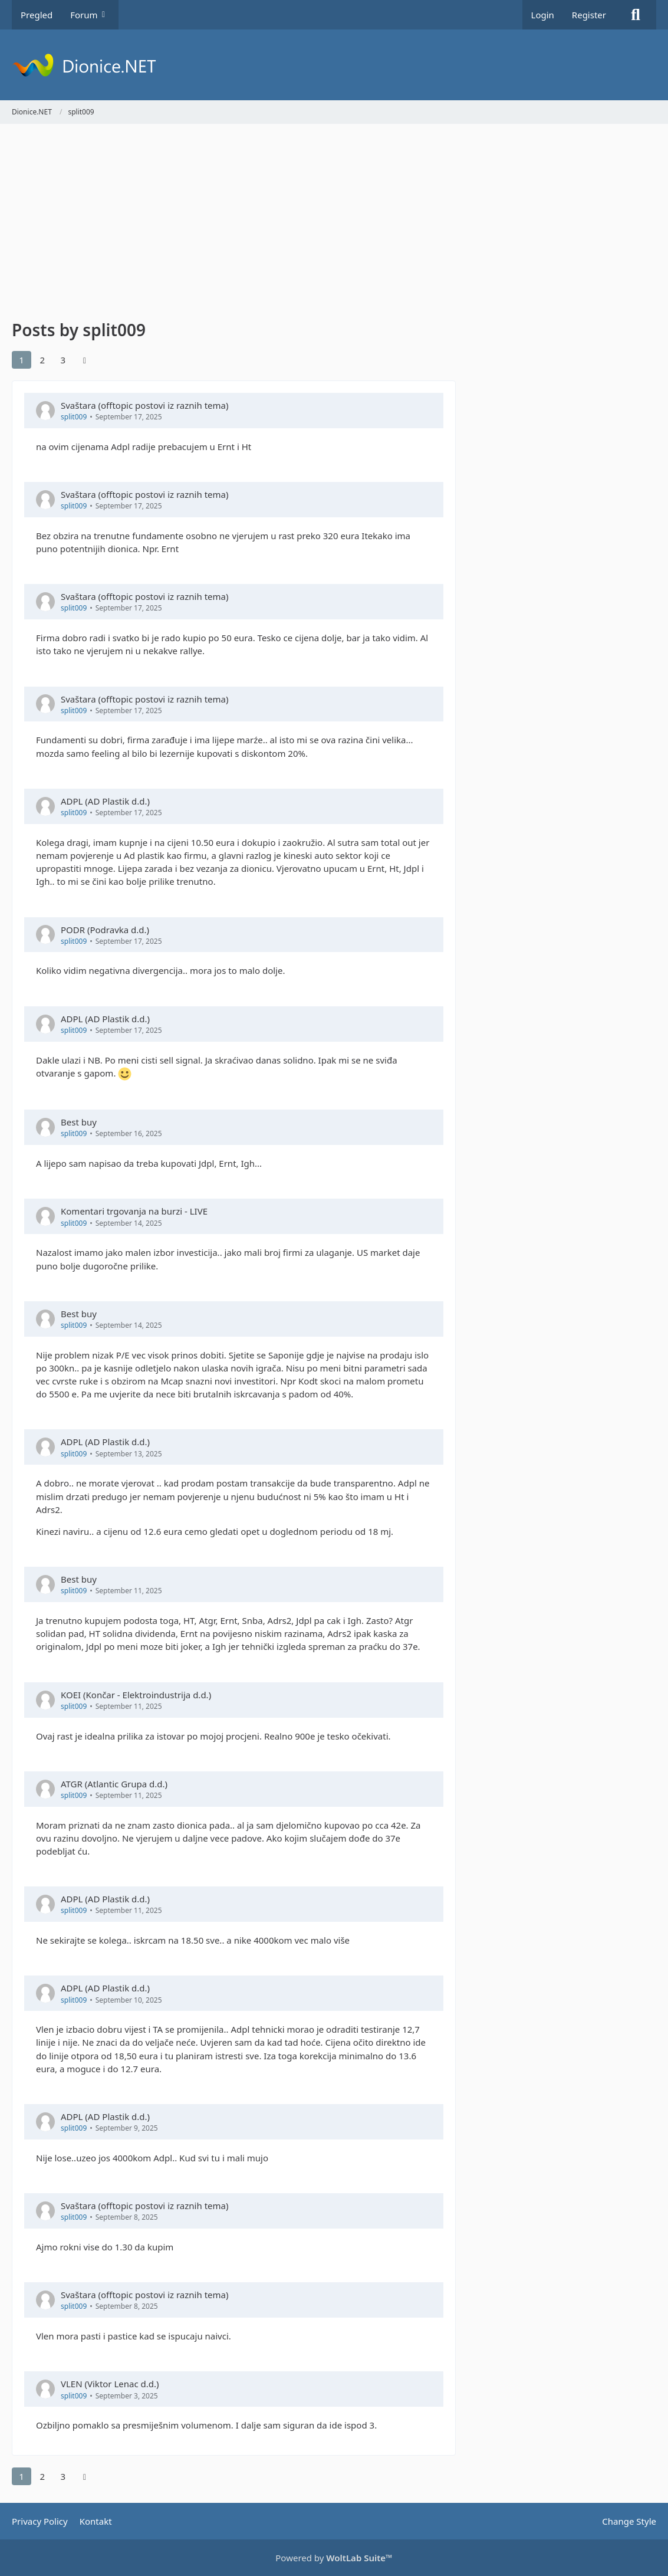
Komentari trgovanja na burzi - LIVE (134, 1211)
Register (589, 15)
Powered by (333, 2558)
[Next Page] (84, 360)
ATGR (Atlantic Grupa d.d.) (114, 1784)
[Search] (635, 14)
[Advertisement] (234, 224)
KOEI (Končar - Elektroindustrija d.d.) (136, 1695)
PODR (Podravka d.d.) (105, 930)
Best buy (79, 1122)
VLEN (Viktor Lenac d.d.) (110, 2384)
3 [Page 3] (63, 360)
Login (542, 15)
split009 (74, 417)
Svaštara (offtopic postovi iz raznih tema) (144, 405)
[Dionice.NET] (334, 65)
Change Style (629, 2521)
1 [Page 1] (21, 360)
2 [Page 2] (42, 360)
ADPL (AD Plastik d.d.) (105, 801)
